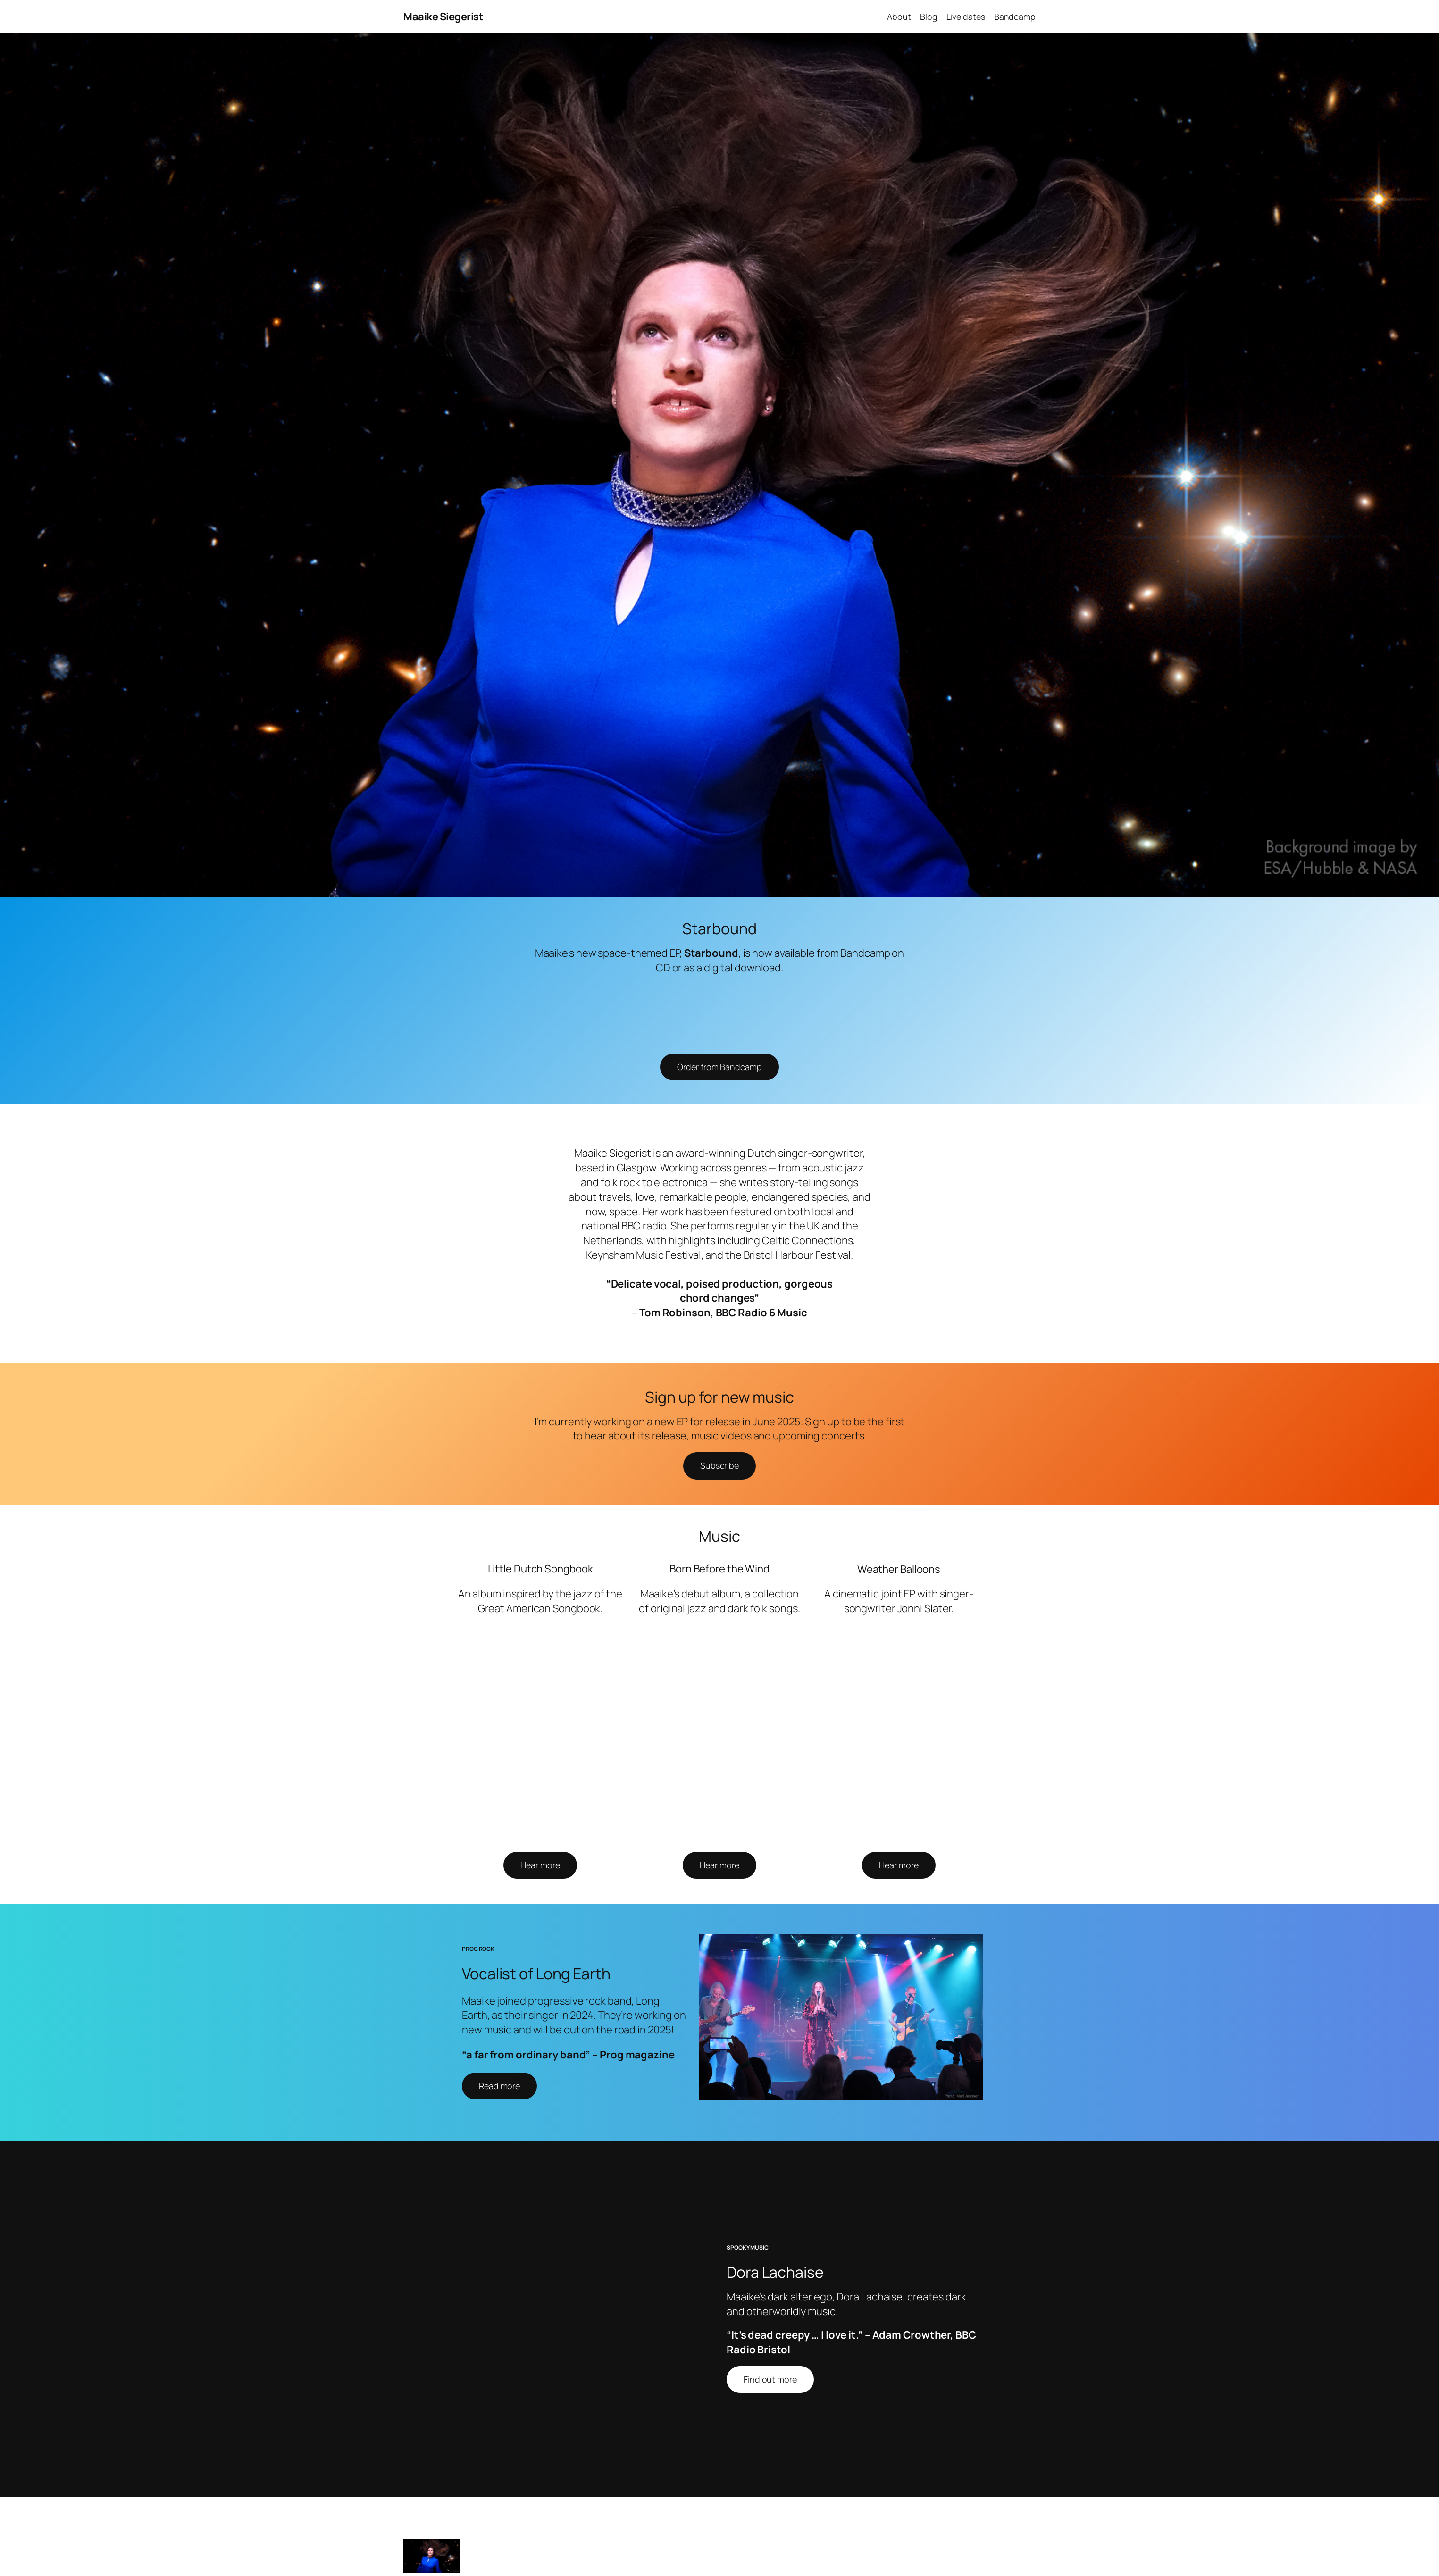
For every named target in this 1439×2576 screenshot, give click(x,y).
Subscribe (719, 1465)
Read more (499, 2086)
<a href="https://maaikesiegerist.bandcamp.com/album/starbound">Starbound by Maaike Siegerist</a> (719, 1012)
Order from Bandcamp (719, 1066)
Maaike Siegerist (443, 16)
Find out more (770, 2380)
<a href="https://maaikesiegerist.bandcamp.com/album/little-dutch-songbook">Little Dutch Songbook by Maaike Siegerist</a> (538, 1737)
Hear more (540, 1865)
